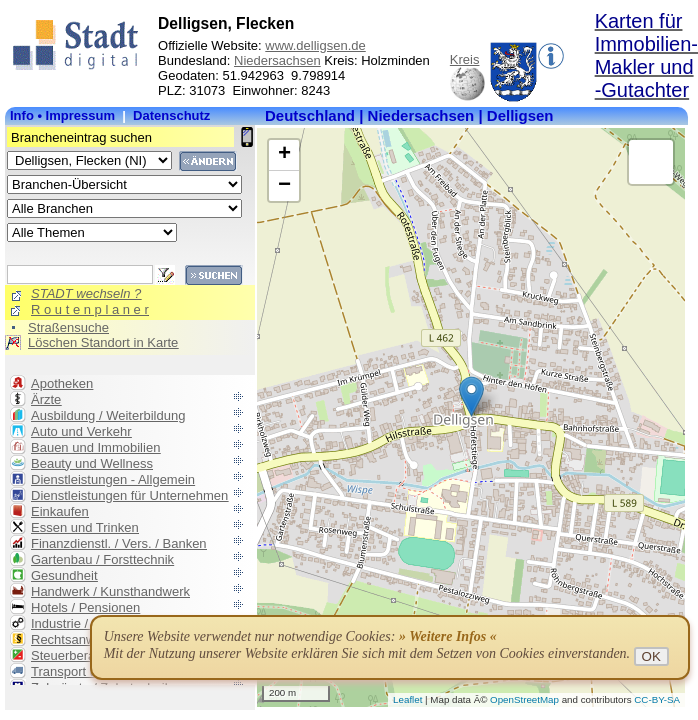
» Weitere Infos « (448, 636)
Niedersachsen (277, 60)
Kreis (465, 59)
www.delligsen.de (315, 45)
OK (651, 656)
